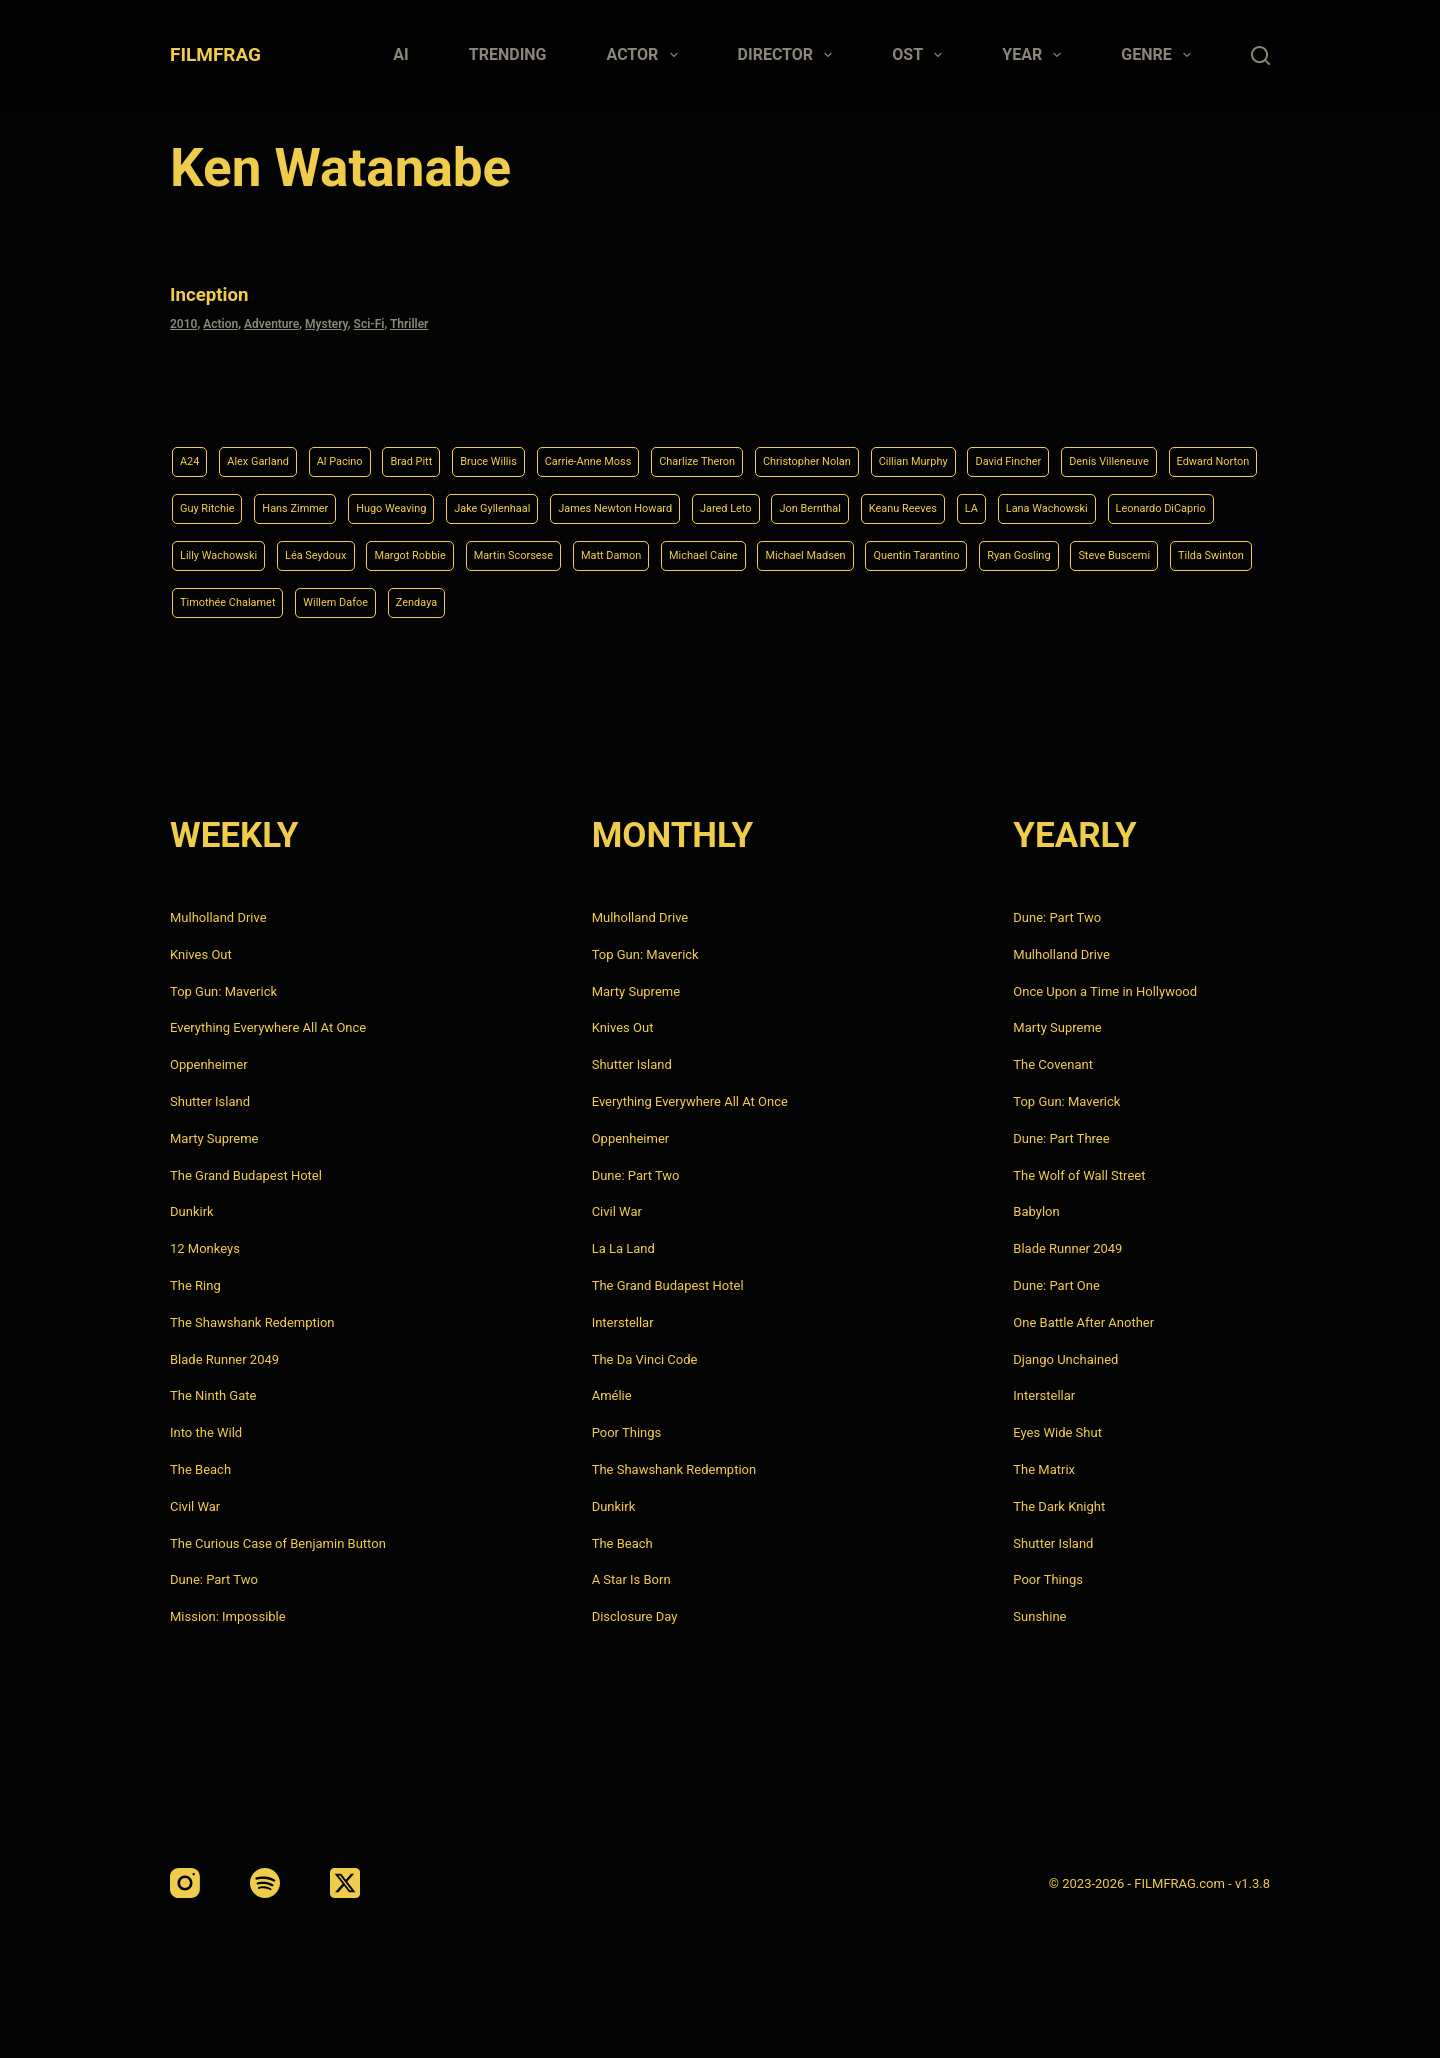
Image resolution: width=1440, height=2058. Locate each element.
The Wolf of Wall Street (1079, 1175)
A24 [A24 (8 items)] (192, 449)
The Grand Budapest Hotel (246, 1175)
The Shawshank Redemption (252, 1322)
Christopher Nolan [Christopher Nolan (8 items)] (928, 449)
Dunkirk (192, 1211)
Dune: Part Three (1061, 1138)
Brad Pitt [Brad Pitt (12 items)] (453, 449)
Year (1035, 55)
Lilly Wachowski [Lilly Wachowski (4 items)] (665, 550)
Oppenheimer (209, 1064)
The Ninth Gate (213, 1395)
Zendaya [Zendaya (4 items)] (1192, 601)
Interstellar (623, 1322)
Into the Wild (206, 1432)
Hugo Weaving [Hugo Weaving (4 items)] (686, 499)
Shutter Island (210, 1101)
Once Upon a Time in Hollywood (1105, 991)
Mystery (326, 321)
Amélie (612, 1395)
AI (400, 54)
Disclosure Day (635, 1616)
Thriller (409, 321)
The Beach (200, 1469)
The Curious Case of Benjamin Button (278, 1543)
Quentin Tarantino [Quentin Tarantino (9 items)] (481, 601)
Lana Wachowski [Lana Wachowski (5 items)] (392, 550)
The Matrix (1044, 1469)
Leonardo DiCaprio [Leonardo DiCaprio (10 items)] (531, 550)
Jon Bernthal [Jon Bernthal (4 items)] (1191, 499)
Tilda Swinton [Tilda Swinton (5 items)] (835, 601)
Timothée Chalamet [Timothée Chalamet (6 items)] (966, 601)
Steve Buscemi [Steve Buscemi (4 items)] (719, 601)
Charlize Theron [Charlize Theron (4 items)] (795, 449)
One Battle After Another (1083, 1322)
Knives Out (201, 954)
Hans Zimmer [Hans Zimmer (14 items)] (570, 499)
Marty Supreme (214, 1138)
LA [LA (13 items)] (303, 550)
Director (789, 55)
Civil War (195, 1506)
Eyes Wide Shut (1057, 1432)
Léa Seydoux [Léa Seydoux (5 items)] (782, 550)
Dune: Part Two (214, 1579)
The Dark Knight (1059, 1506)
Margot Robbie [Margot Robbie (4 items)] (896, 550)
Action (220, 321)
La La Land (623, 1248)
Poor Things (627, 1432)
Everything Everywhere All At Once (268, 1027)
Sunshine (1039, 1616)
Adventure (271, 321)
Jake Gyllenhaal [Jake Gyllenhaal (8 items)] (808, 499)
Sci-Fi (369, 321)
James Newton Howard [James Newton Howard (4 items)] (957, 499)
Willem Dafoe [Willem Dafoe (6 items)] (1096, 601)
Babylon (1036, 1211)
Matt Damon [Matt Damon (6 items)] (1137, 550)
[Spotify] (265, 1883)
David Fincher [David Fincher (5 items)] (1171, 449)
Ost (921, 55)
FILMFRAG (215, 54)
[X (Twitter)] (345, 1883)
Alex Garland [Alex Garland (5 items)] (272, 449)
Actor (646, 55)
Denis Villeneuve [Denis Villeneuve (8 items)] (231, 499)
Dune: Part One (1056, 1285)
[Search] (1260, 55)
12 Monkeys (205, 1248)
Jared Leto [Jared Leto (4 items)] (1091, 499)
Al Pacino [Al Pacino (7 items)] (369, 449)
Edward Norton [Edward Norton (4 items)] (356, 499)
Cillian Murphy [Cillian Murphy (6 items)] (1057, 449)
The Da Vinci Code (645, 1359)
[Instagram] (185, 1883)
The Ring (195, 1285)
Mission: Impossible (228, 1616)
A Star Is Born (631, 1579)
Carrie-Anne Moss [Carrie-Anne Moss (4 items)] (663, 449)
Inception (218, 292)
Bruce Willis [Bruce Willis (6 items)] (544, 449)
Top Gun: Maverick (223, 991)
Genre (1160, 55)
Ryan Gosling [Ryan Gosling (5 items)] (604, 601)
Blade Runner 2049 (224, 1359)
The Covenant (1053, 1064)
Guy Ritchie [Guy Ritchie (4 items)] (466, 499)
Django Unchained (1065, 1359)
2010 (183, 321)
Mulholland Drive (218, 917)
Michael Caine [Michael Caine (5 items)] (224, 601)
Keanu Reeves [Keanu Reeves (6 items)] (223, 550)
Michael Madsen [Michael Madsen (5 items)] (347, 601)
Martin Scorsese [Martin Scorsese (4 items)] (1020, 550)
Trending (508, 54)
